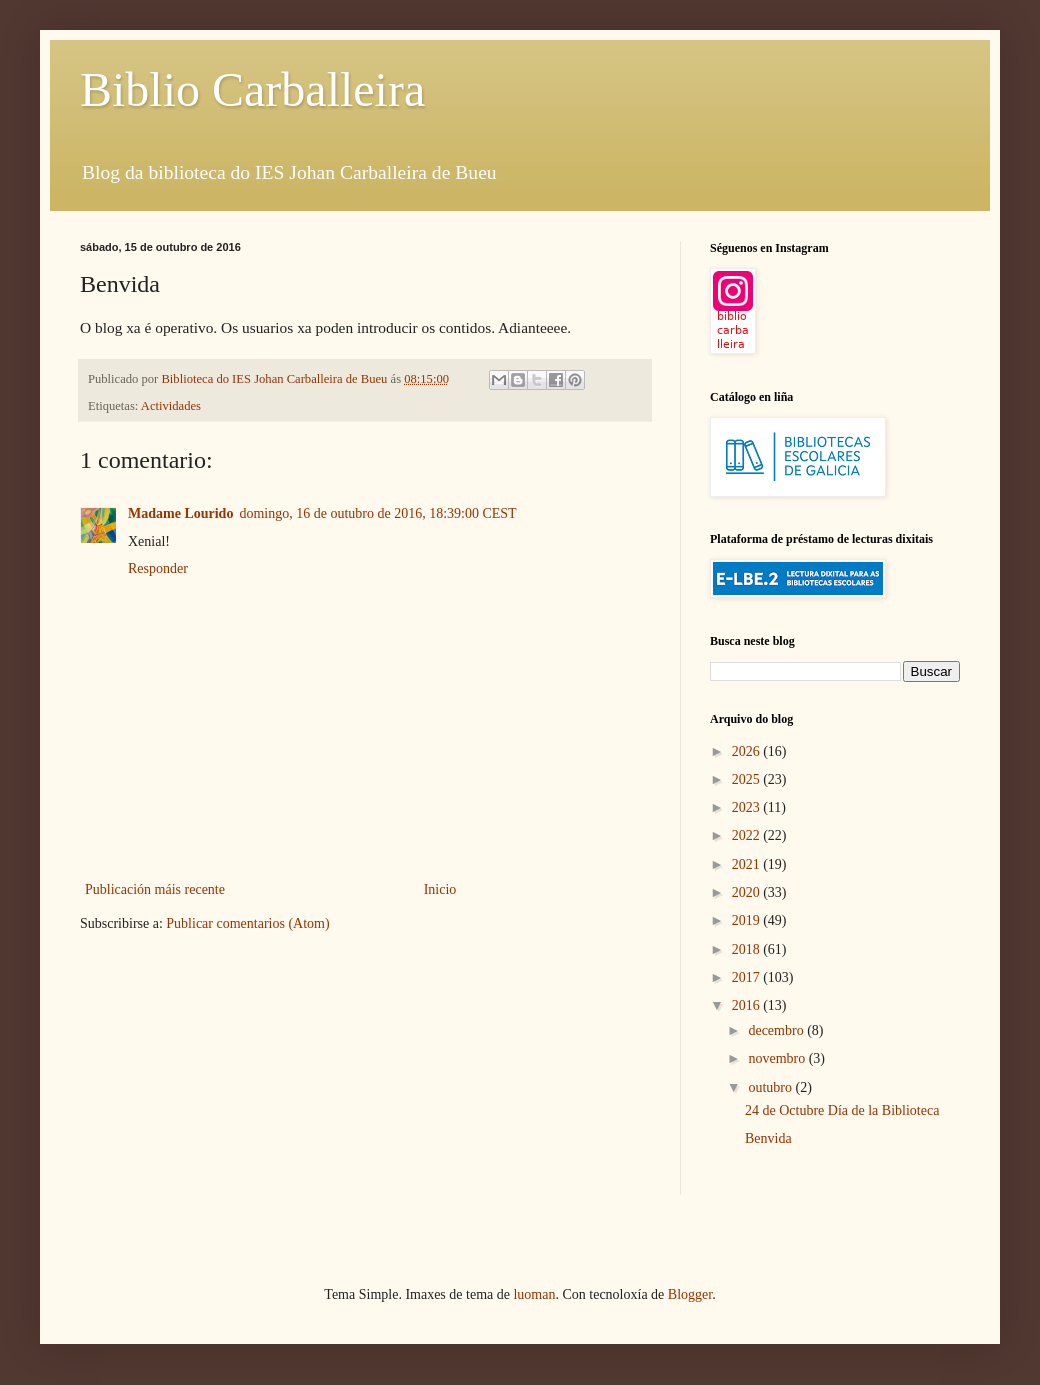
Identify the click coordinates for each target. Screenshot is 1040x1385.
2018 (748, 949)
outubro (771, 1087)
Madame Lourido (180, 513)
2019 (748, 920)
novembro (778, 1058)
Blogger (690, 1294)
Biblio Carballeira (252, 89)
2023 (748, 807)
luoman (534, 1294)
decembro (777, 1030)
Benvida (768, 1138)
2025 (748, 779)
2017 (748, 977)
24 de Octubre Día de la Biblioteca (842, 1110)
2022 (748, 835)
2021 (748, 864)
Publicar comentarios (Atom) (247, 923)
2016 (748, 1005)
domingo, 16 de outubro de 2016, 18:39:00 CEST (377, 513)
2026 (748, 751)
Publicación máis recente (155, 889)
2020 (748, 892)
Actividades (171, 406)
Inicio (440, 889)
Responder (158, 568)
